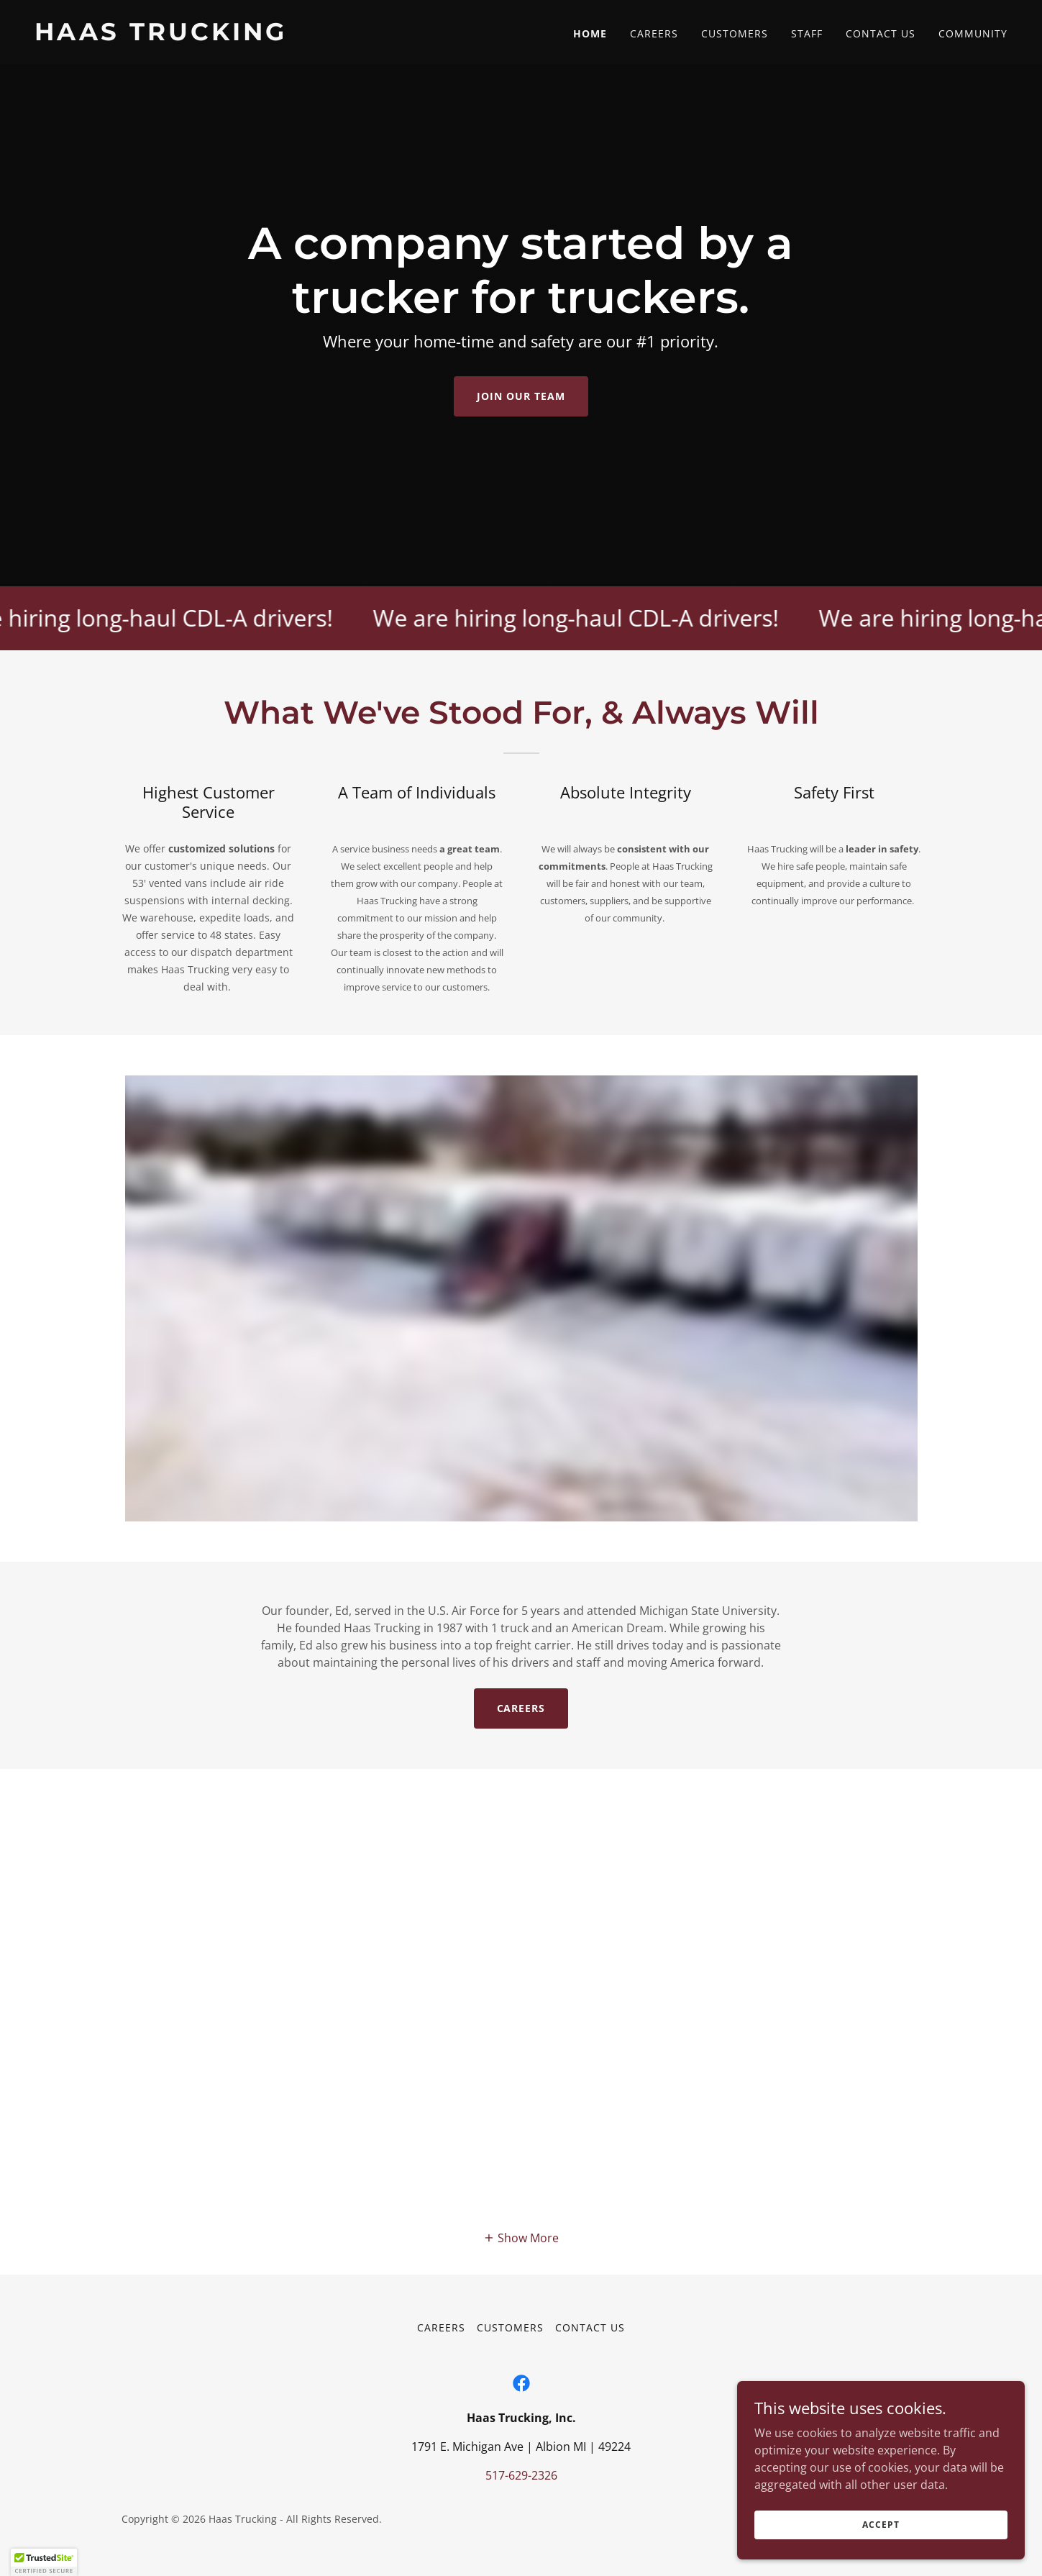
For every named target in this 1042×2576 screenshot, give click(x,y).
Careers (521, 1708)
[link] (272, 36)
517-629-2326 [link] (521, 2475)
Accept (880, 2524)
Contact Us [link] (880, 33)
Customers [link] (734, 33)
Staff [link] (807, 33)
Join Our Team (521, 396)
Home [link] (590, 33)
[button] (521, 2238)
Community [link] (972, 33)
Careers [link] (654, 33)
